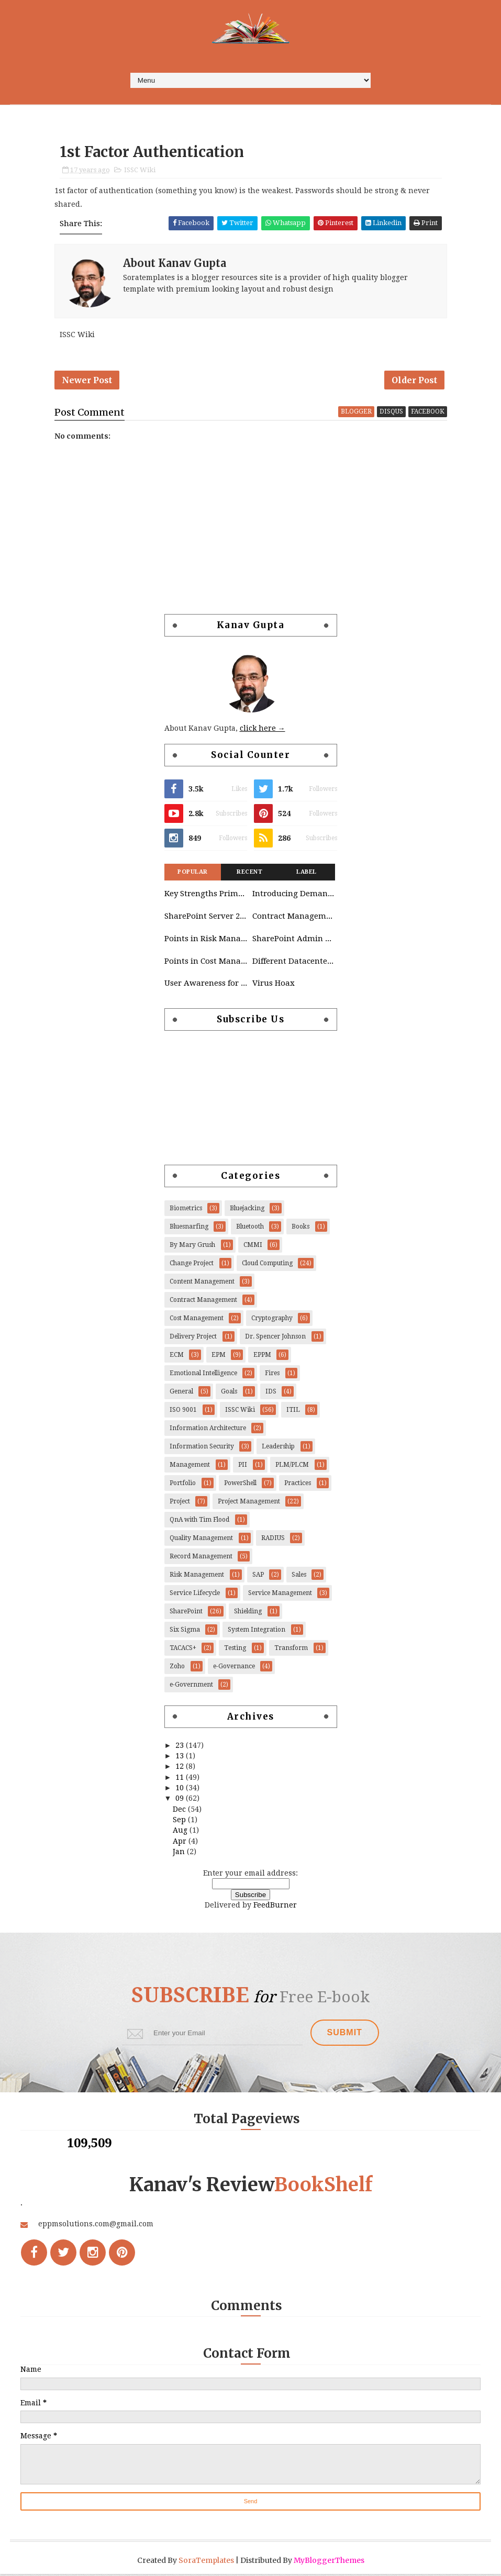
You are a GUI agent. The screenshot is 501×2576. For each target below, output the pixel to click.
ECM (177, 1357)
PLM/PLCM (292, 1466)
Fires (272, 1375)
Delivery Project (193, 1338)
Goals (229, 1393)
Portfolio (183, 1485)
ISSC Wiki (139, 171)
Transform (291, 1650)
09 (180, 1800)
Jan (180, 1853)
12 (180, 1768)
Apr (180, 1842)
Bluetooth (250, 1228)
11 (180, 1779)
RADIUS (273, 1540)
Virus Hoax (273, 985)
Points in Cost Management (205, 963)
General (181, 1393)
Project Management (249, 1503)
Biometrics (186, 1210)
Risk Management (197, 1576)
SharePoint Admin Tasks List (293, 940)
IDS (270, 1393)
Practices (297, 1485)
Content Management (202, 1283)
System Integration (256, 1631)
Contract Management (293, 918)
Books (300, 1228)
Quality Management (201, 1540)
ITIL (293, 1411)
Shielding (248, 1613)
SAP (258, 1576)
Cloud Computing (267, 1265)
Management (190, 1466)
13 (180, 1758)
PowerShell (240, 1485)
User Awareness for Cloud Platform (205, 985)
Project (180, 1503)
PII (242, 1466)
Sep (180, 1821)
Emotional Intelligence (203, 1375)
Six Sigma (185, 1631)
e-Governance (234, 1668)
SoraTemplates (206, 2562)
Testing (235, 1650)
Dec (180, 1811)
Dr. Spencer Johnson (275, 1338)
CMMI (252, 1247)
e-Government (191, 1686)
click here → (262, 730)
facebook (427, 413)
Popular (192, 874)
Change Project (192, 1265)
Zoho (177, 1668)
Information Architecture (208, 1430)
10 (180, 1790)
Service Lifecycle (195, 1595)
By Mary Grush (192, 1247)
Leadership (278, 1448)
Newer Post (87, 381)
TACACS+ (183, 1650)
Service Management (280, 1595)
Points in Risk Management (205, 940)
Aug (181, 1832)
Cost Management (197, 1320)
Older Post (414, 381)
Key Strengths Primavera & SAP (205, 895)
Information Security (202, 1448)
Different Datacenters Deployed (293, 963)
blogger (356, 413)
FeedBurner (275, 1907)
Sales (299, 1576)
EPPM (262, 1357)
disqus (391, 413)
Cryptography (272, 1320)
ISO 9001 (183, 1411)
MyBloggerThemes (329, 2562)
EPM (218, 1357)
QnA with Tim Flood (199, 1521)
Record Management (201, 1558)
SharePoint (186, 1613)
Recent (249, 874)
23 (180, 1747)
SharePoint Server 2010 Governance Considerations (205, 918)
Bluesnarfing (189, 1228)
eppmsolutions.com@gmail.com (95, 2226)
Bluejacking (247, 1210)
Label (306, 874)
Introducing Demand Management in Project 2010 (293, 895)
